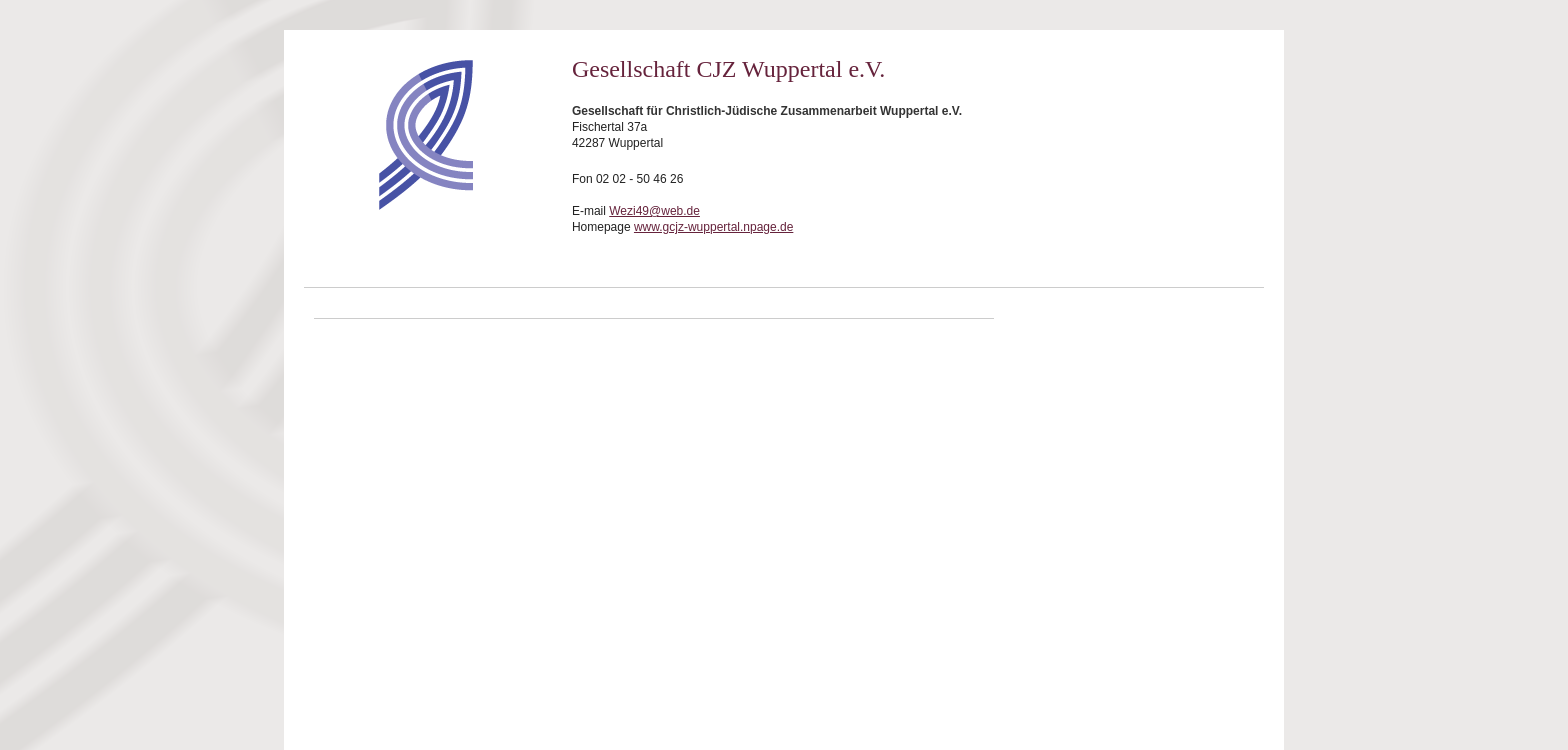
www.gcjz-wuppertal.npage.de (713, 227)
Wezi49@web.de (654, 211)
